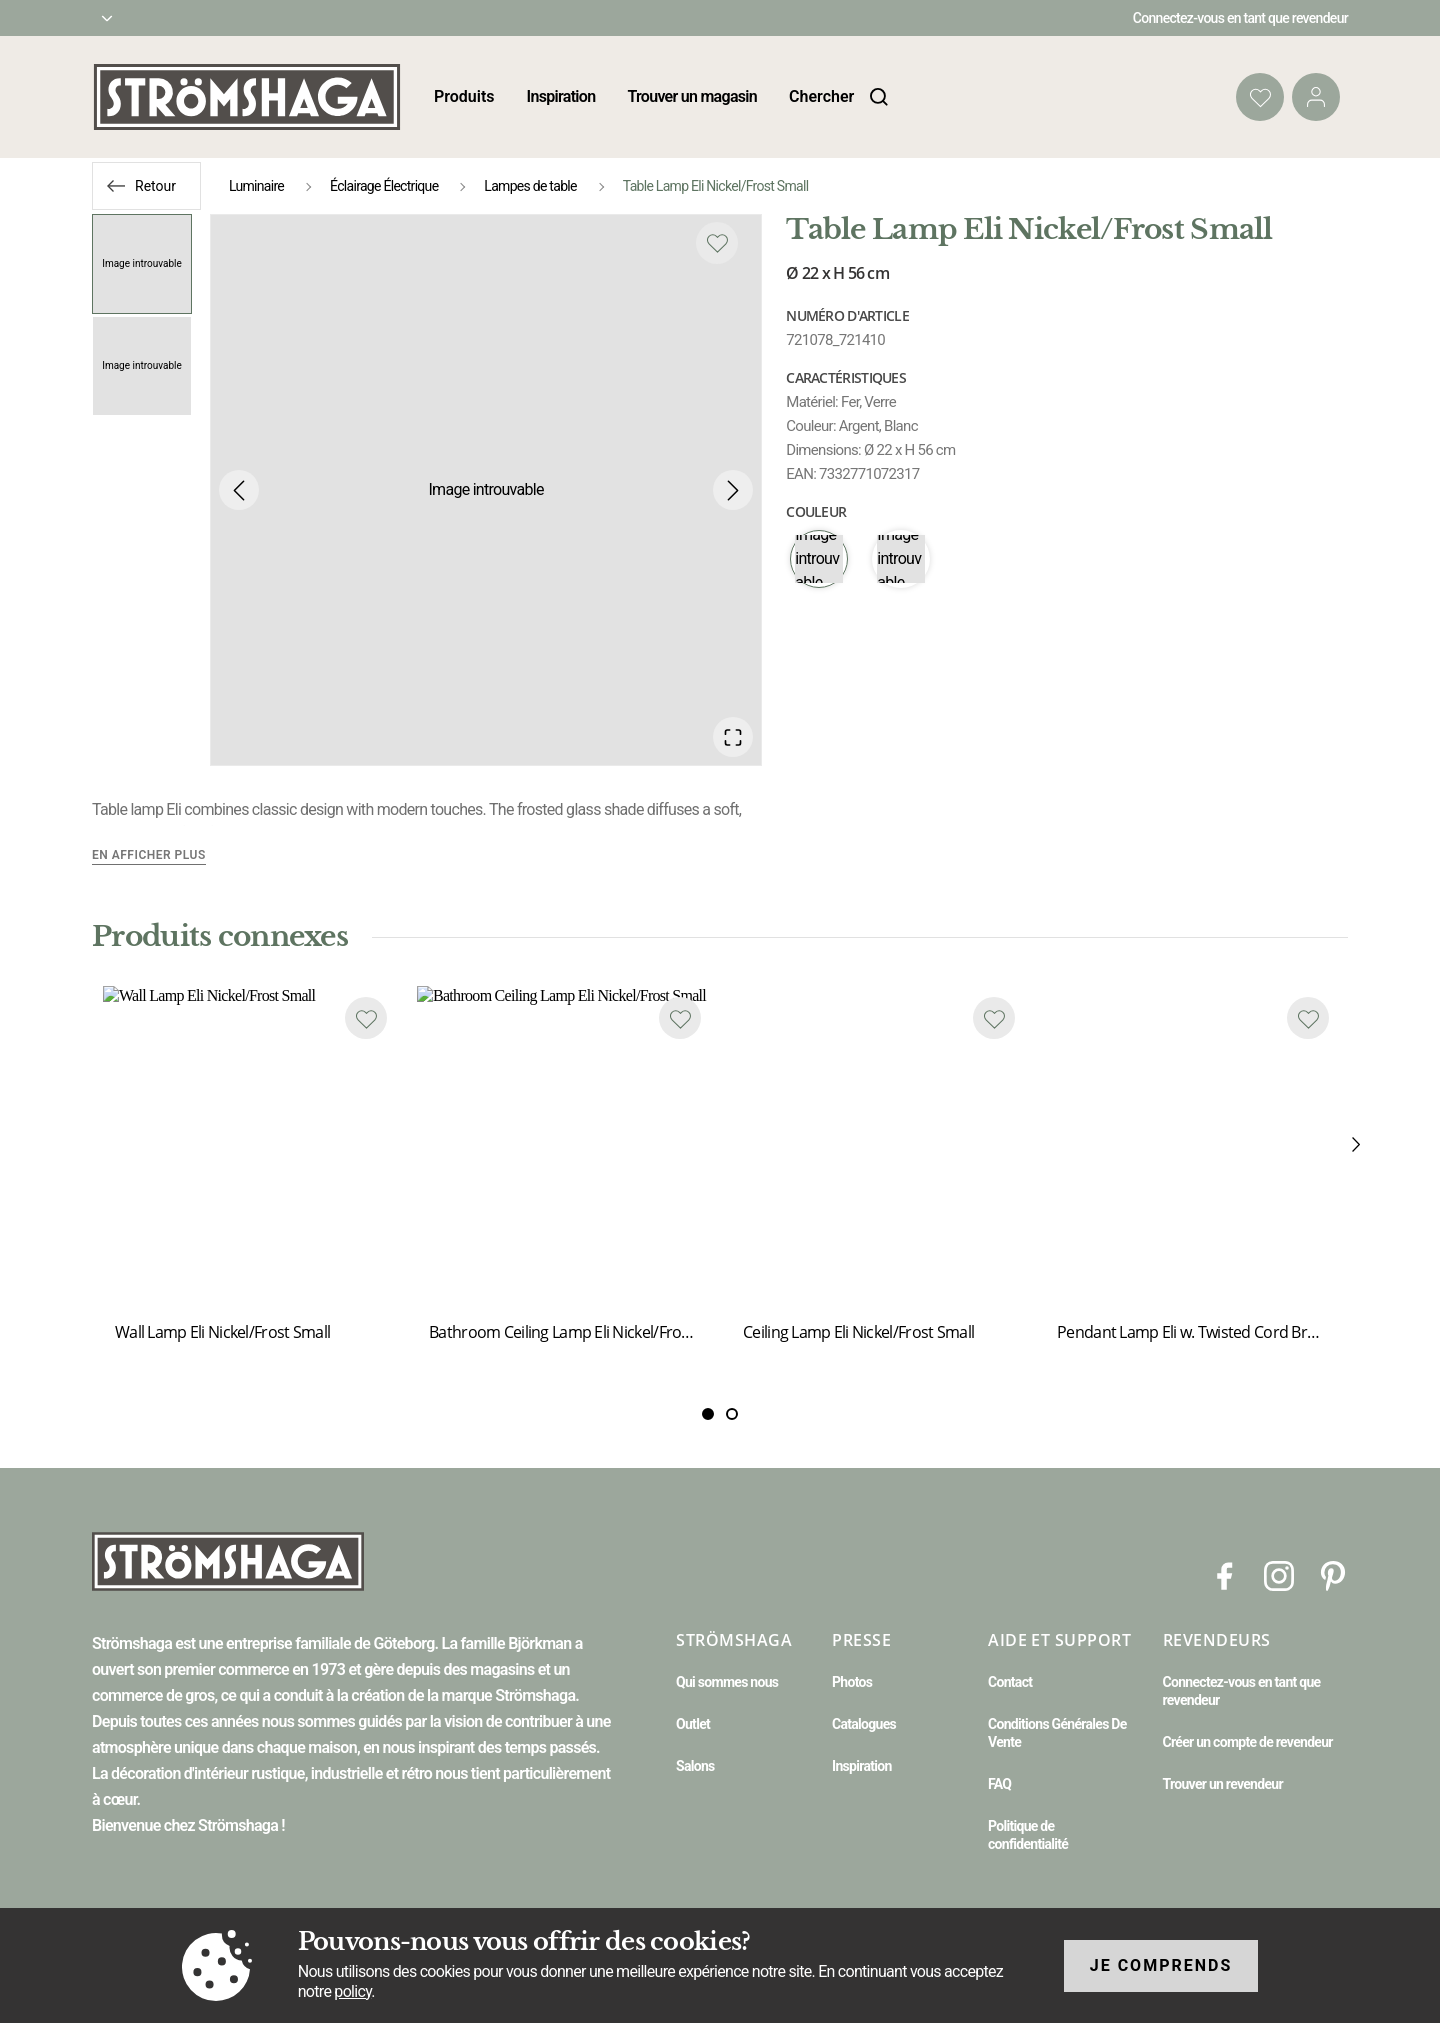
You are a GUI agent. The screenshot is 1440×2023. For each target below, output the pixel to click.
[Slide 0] (708, 1415)
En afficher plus (149, 855)
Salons (695, 1766)
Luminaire (256, 186)
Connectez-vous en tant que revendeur (1240, 18)
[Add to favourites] (717, 243)
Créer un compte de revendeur (1248, 1742)
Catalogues (864, 1724)
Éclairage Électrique (384, 186)
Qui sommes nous (727, 1682)
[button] (486, 490)
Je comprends (1161, 1965)
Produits (464, 96)
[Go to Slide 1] (142, 264)
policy (352, 1991)
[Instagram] (1279, 1574)
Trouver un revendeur (1223, 1784)
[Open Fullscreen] (733, 737)
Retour (155, 186)
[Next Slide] (733, 490)
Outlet (693, 1724)
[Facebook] (1225, 1574)
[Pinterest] (1333, 1574)
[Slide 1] (732, 1415)
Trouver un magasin (692, 96)
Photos (852, 1682)
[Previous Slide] (239, 490)
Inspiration (561, 96)
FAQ (999, 1784)
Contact (1010, 1682)
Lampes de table (530, 186)
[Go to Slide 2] (142, 366)
